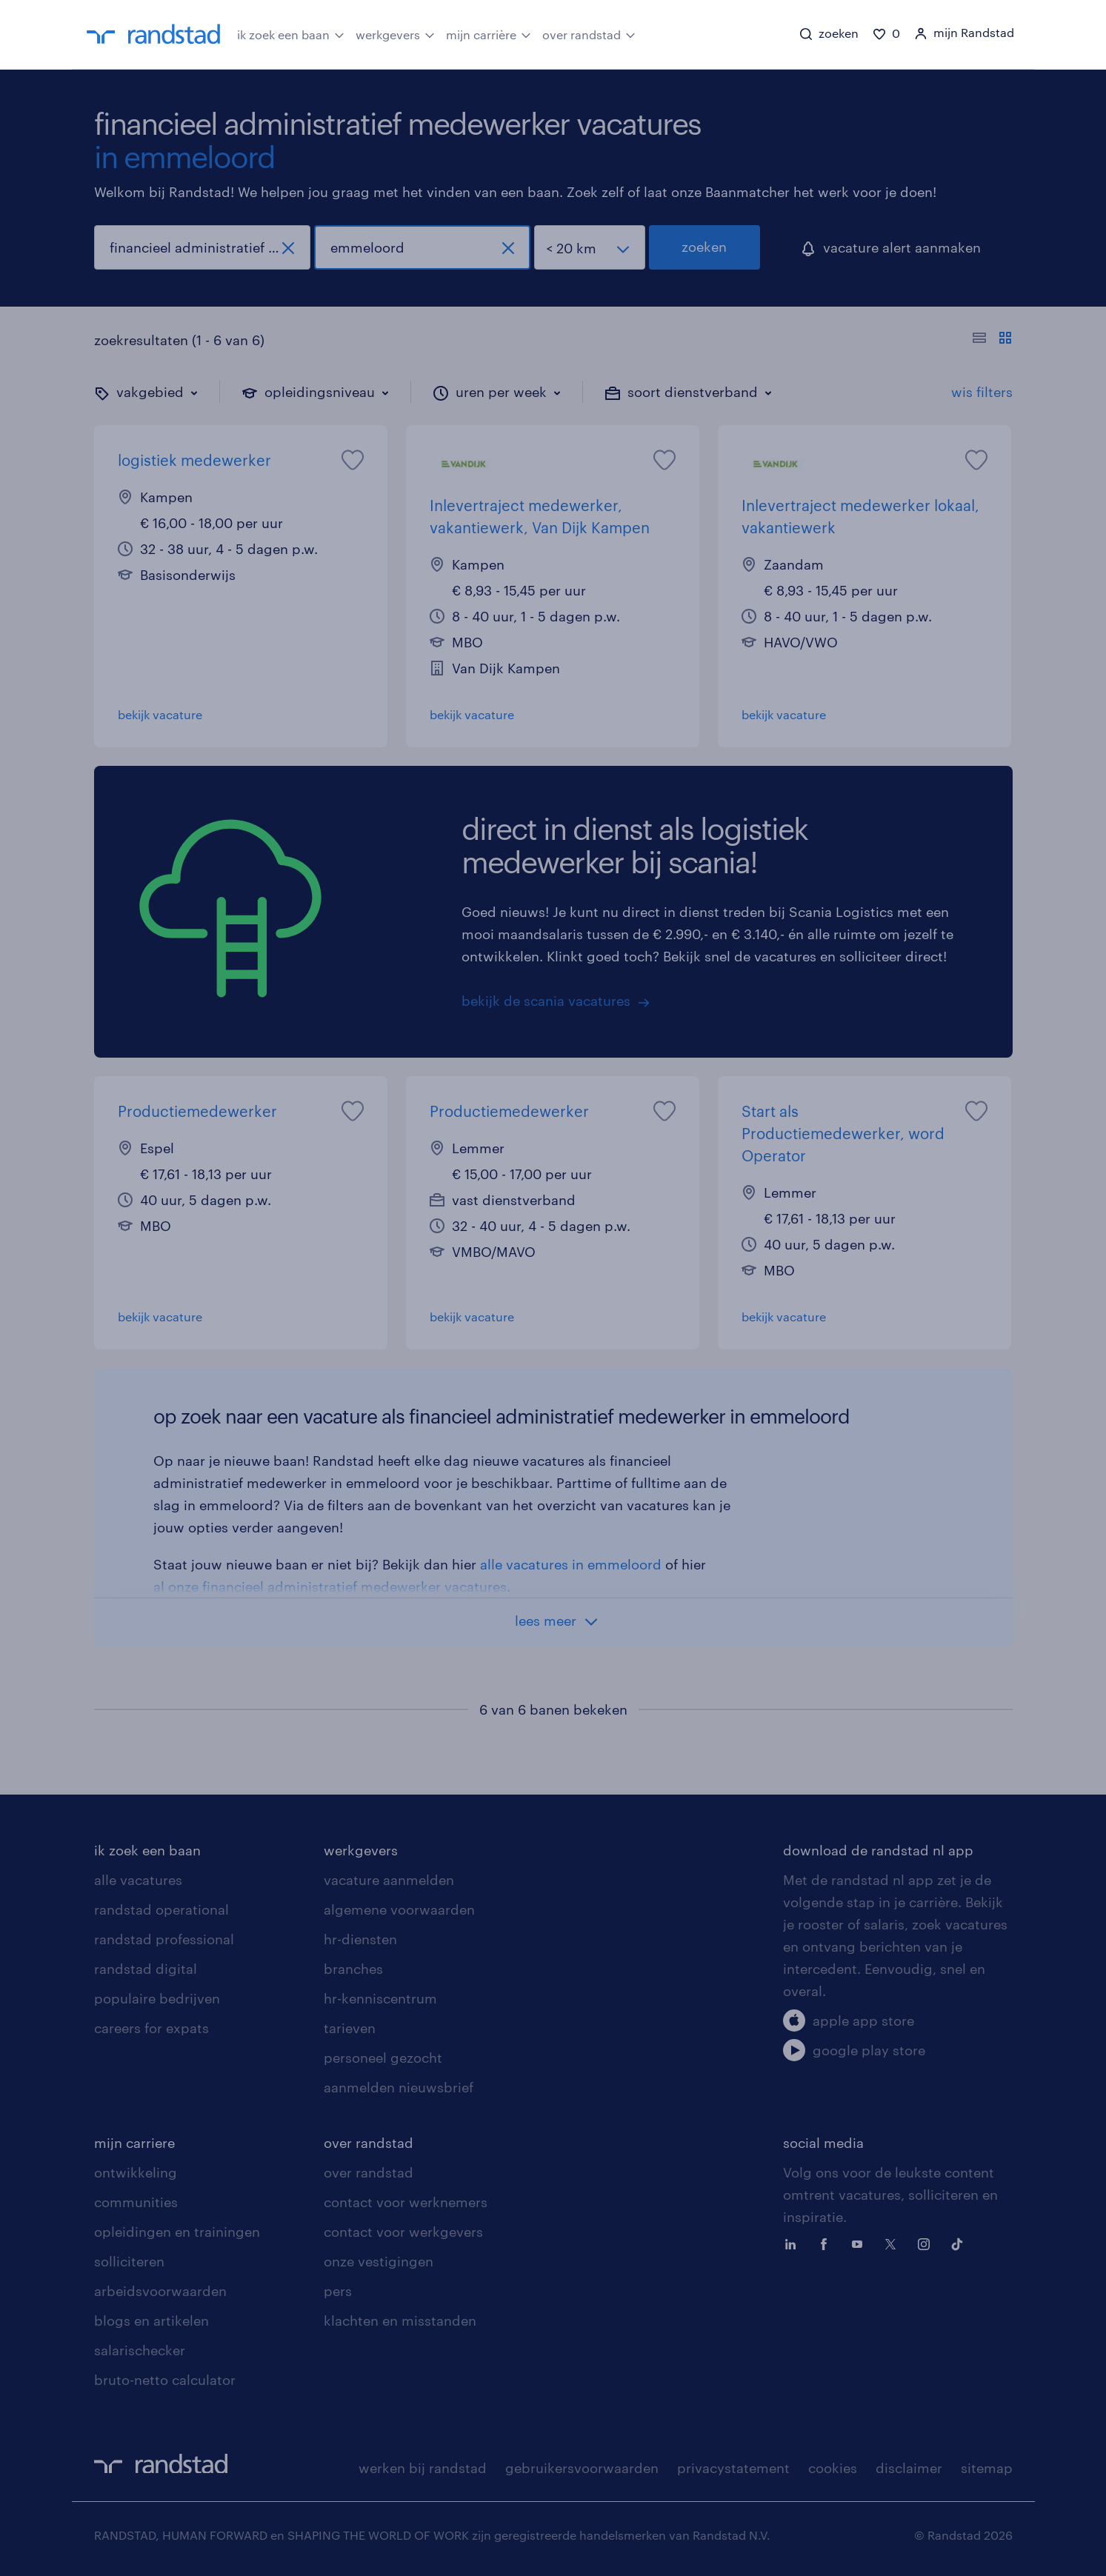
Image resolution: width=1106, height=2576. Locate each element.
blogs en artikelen (151, 2320)
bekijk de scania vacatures (546, 1000)
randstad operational (161, 1909)
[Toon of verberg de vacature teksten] (992, 340)
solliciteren (129, 2261)
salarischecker (139, 2350)
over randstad (589, 33)
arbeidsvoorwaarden (160, 2291)
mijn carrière (488, 33)
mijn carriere (134, 2143)
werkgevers (395, 33)
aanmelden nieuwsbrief (398, 2087)
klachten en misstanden (400, 2320)
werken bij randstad (423, 2468)
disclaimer (909, 2468)
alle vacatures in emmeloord (571, 1564)
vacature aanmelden (389, 1880)
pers (338, 2291)
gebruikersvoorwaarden (582, 2468)
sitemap (987, 2468)
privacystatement (733, 2468)
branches (353, 1969)
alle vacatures (138, 1880)
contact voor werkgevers (403, 2231)
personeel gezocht (383, 2057)
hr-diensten (360, 1939)
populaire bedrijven (157, 1998)
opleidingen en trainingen (177, 2231)
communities (136, 2202)
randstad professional (164, 1939)
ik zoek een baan (290, 33)
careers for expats (151, 2028)
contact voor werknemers (405, 2202)
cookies (832, 2468)
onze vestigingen (378, 2261)
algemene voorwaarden (399, 1909)
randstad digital (145, 1969)
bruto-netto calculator (165, 2380)
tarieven (350, 2028)
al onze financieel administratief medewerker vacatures (330, 1586)
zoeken (704, 246)
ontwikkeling (135, 2172)
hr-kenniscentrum (380, 1998)
